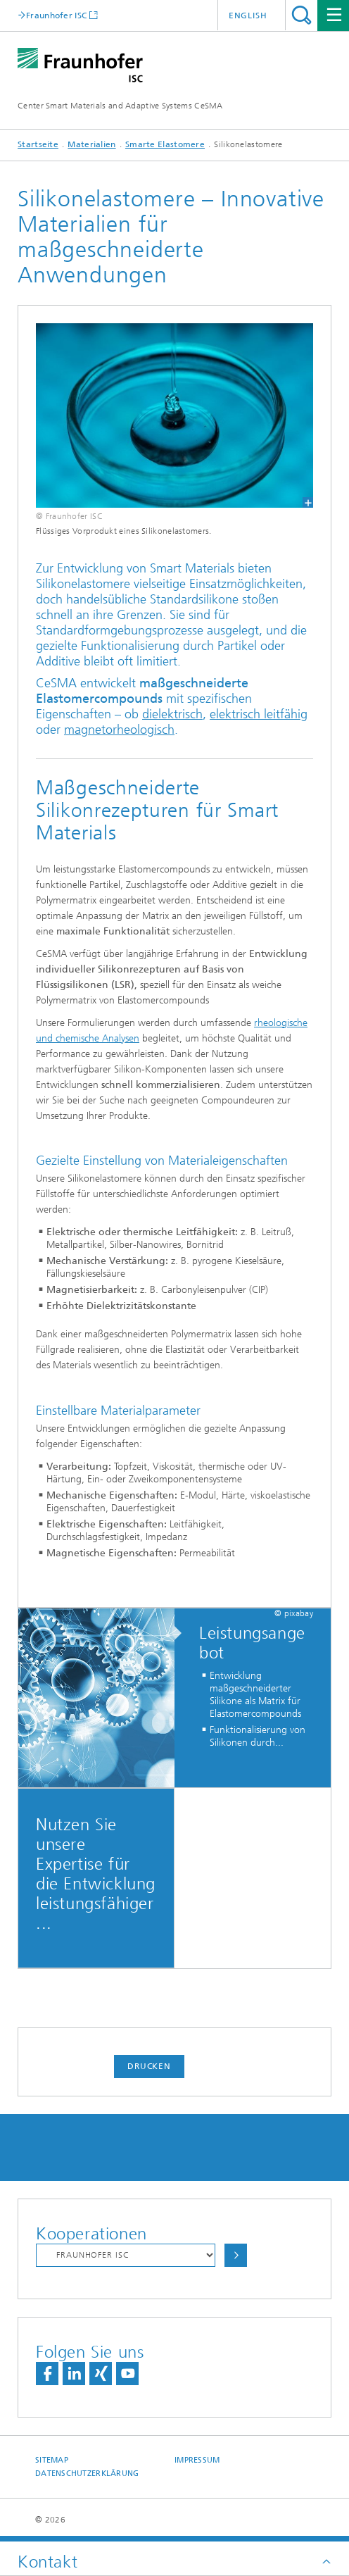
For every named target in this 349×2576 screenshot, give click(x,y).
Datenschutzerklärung (87, 2473)
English (248, 15)
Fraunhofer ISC (56, 15)
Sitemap (51, 2460)
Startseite (38, 144)
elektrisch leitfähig (258, 714)
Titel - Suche (301, 15)
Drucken (149, 2066)
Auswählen (235, 2255)
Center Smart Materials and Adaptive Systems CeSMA (120, 106)
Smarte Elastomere (165, 144)
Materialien (91, 144)
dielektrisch (172, 714)
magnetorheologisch (119, 729)
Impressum (197, 2460)
